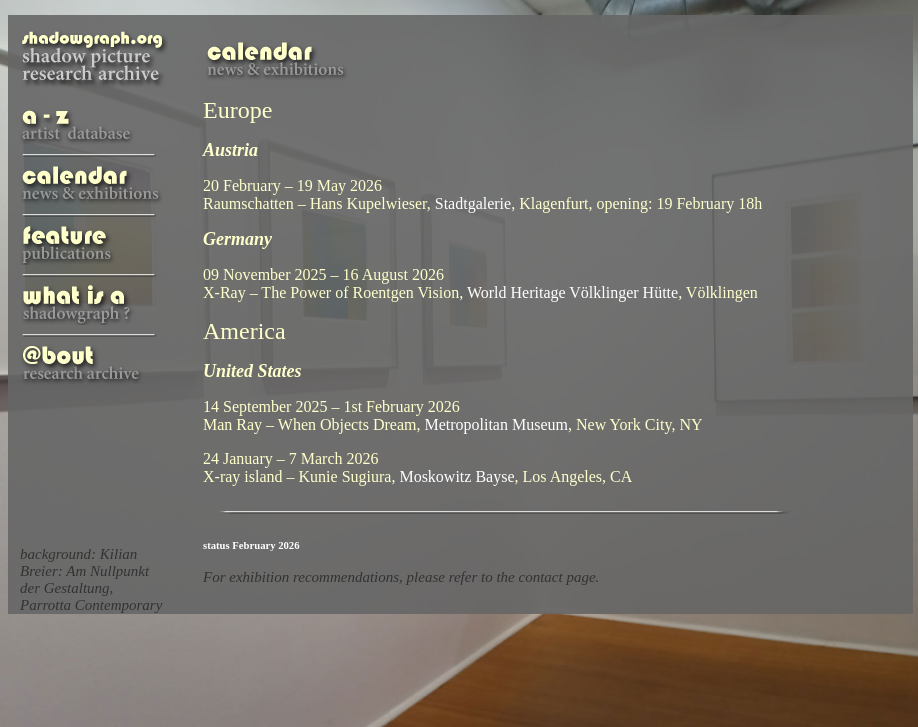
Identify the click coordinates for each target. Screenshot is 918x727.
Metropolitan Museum (496, 424)
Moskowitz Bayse (456, 476)
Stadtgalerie (473, 203)
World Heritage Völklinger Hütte (572, 292)
